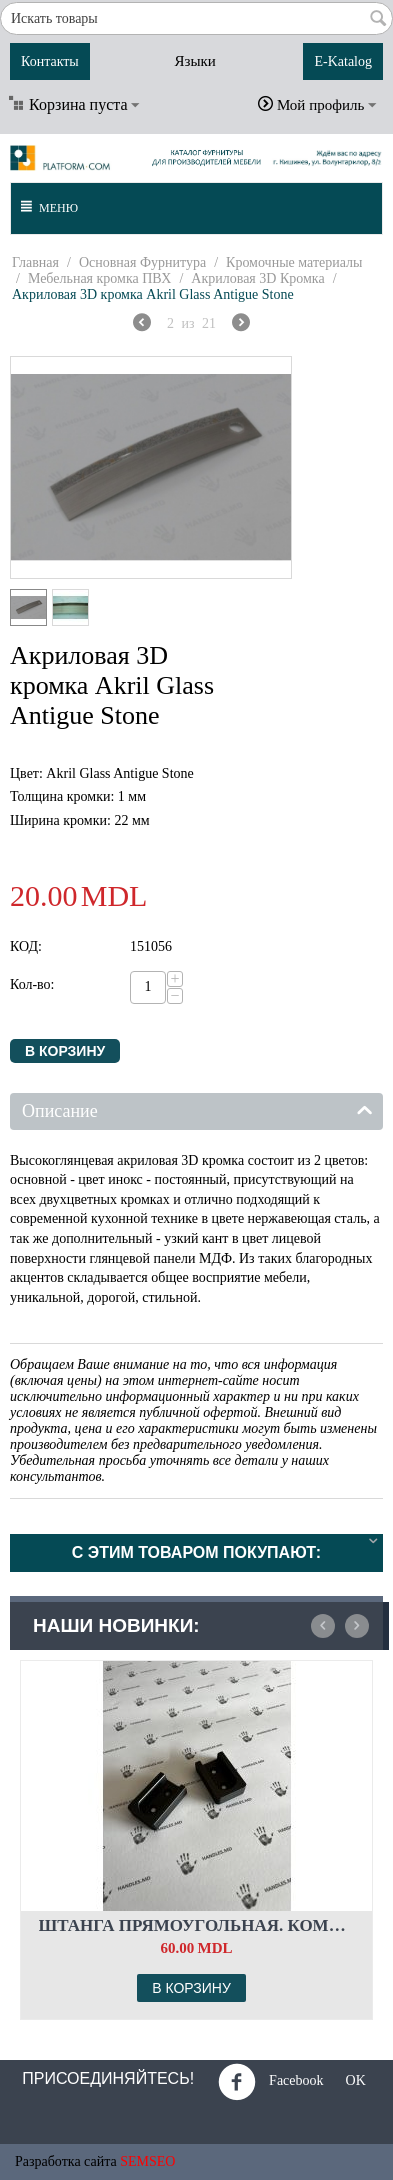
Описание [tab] (197, 1109)
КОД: (26, 946)
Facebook (271, 2082)
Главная (35, 262)
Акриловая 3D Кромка (257, 278)
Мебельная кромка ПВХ (100, 278)
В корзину (65, 1051)
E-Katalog (343, 61)
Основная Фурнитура (142, 262)
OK (349, 2082)
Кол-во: (32, 984)
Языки (194, 61)
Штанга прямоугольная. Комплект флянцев (197, 1925)
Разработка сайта (66, 2161)
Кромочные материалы (294, 262)
